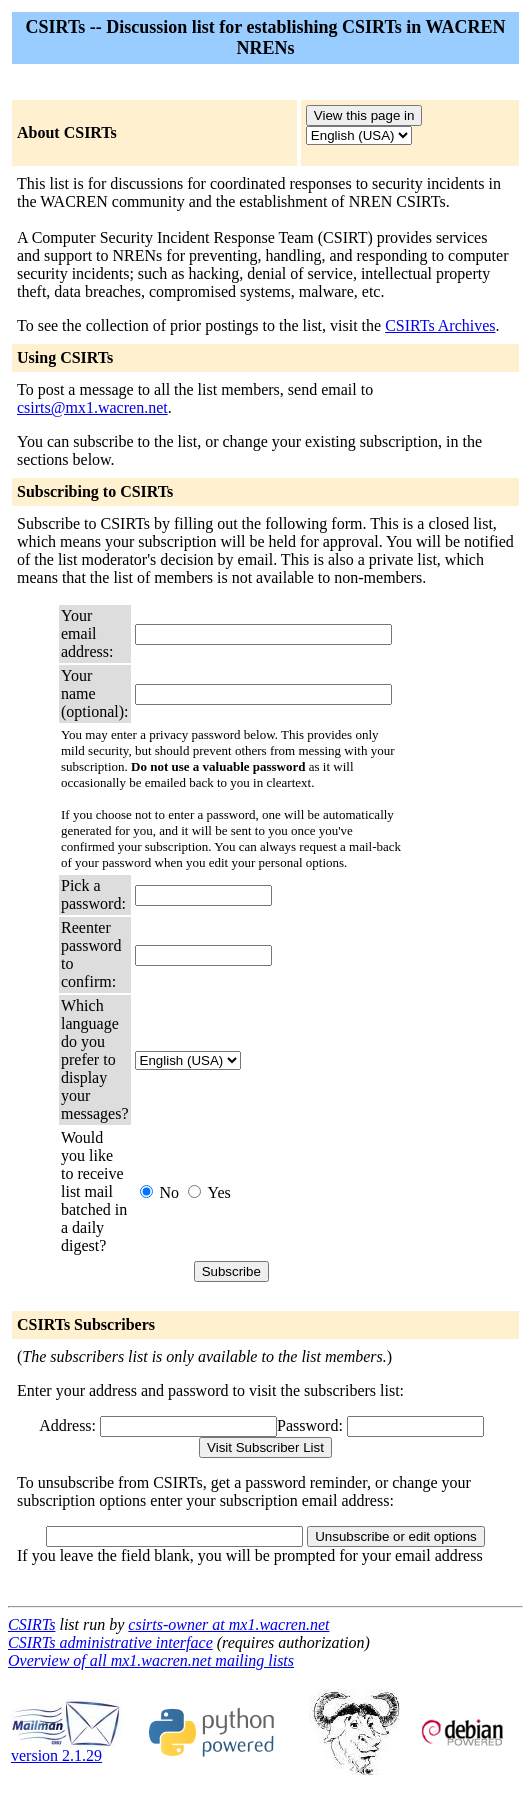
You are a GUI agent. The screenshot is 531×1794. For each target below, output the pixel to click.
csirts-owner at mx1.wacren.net (228, 1624)
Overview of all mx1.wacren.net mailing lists (151, 1660)
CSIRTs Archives (440, 325)
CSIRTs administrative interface (110, 1642)
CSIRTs (31, 1624)
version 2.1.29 (66, 1748)
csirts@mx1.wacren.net (92, 407)
